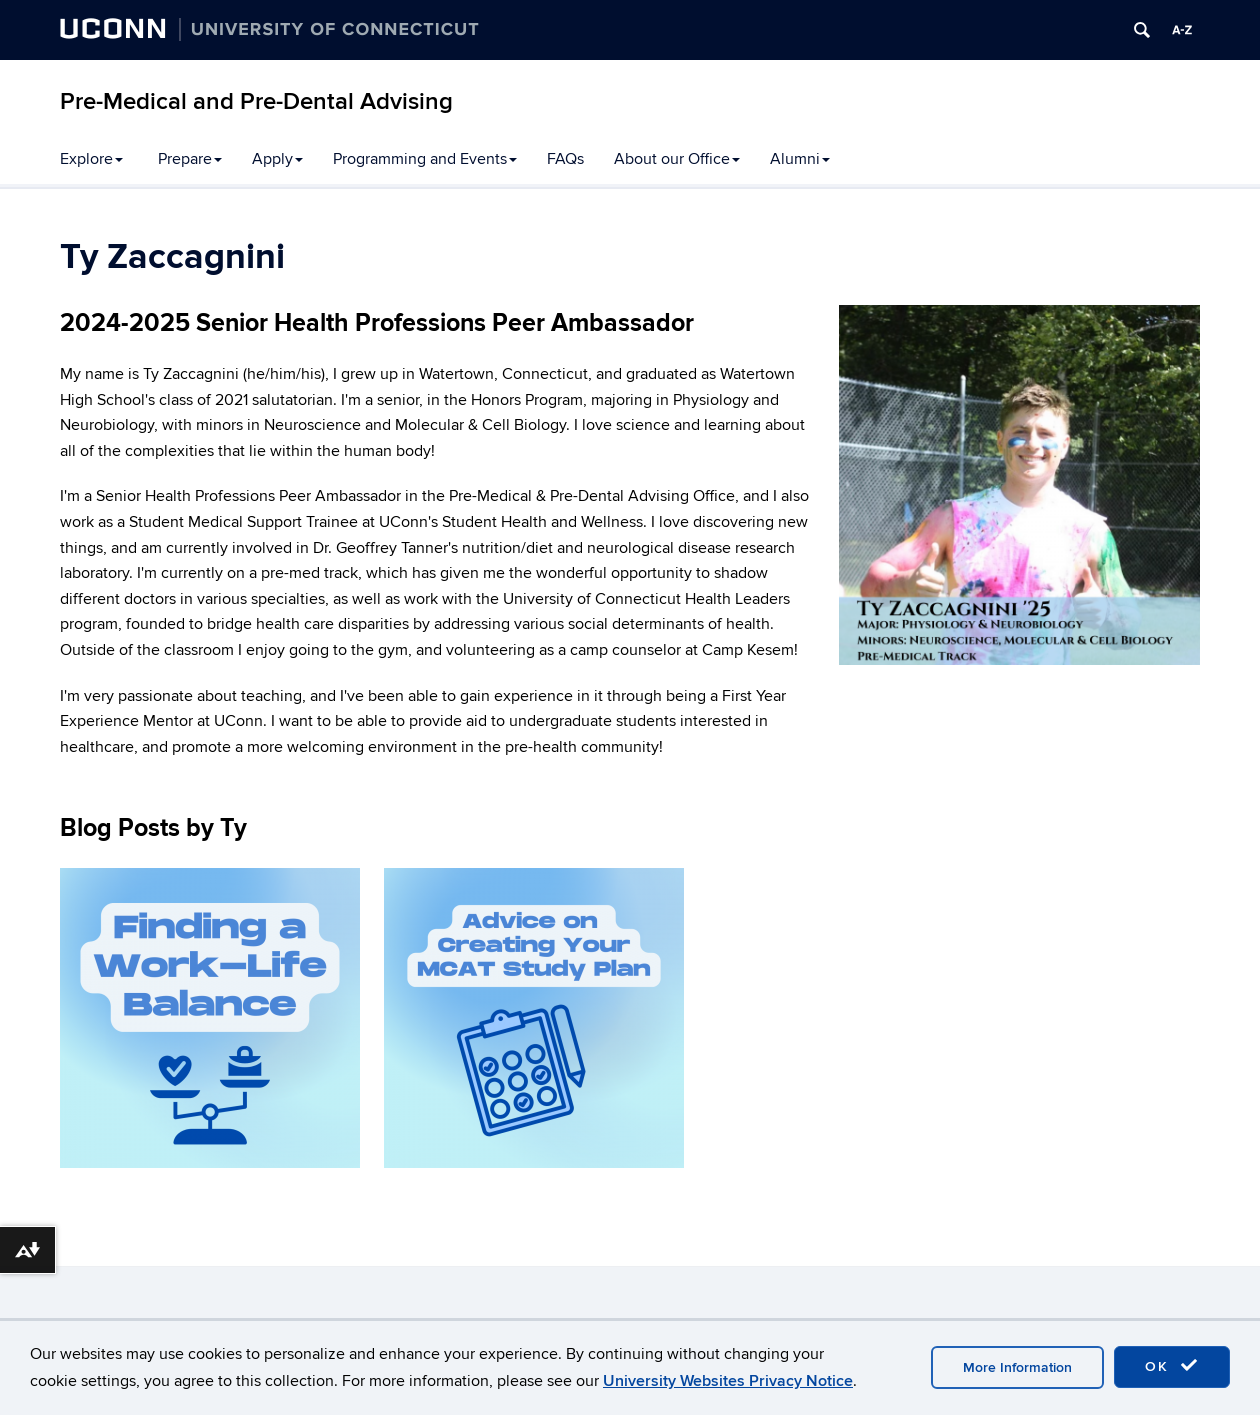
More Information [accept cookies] (1017, 1367)
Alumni (800, 159)
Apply (277, 159)
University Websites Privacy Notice (728, 1381)
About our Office (677, 159)
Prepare (190, 159)
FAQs (565, 159)
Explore (91, 159)
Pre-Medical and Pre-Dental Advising (256, 101)
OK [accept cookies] (1172, 1366)
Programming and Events (425, 159)
